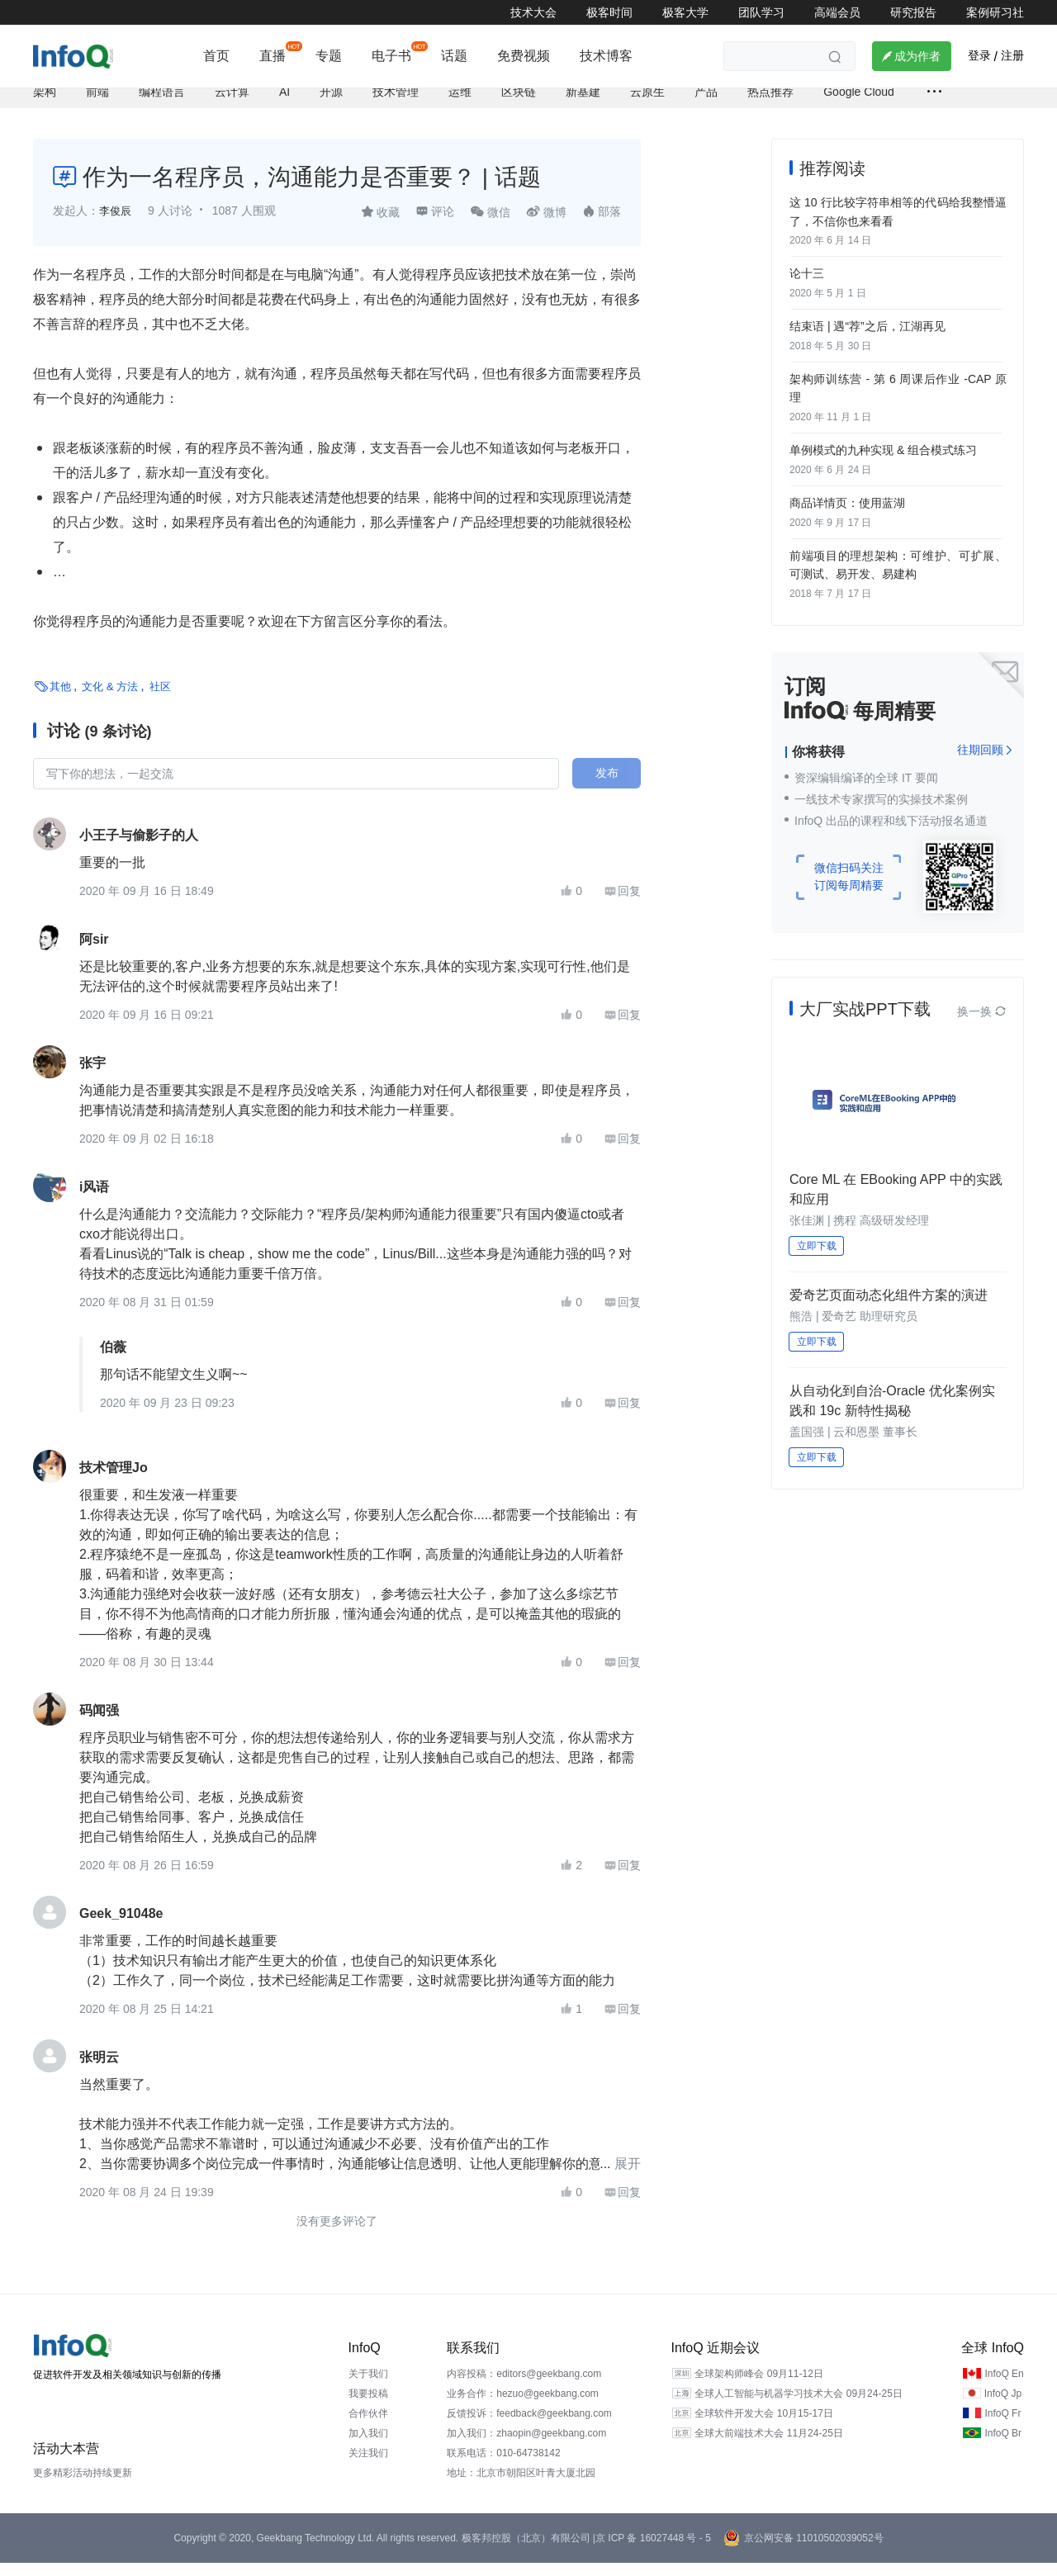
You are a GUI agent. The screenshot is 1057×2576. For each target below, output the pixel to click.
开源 (331, 104)
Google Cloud (858, 104)
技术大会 (533, 12)
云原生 (647, 104)
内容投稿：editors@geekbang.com (524, 2387)
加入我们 (368, 2446)
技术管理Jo (113, 1481)
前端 (97, 104)
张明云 (99, 2070)
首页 (216, 56)
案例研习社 (995, 12)
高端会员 (837, 12)
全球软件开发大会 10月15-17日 (763, 2426)
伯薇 (113, 1360)
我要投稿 (368, 2407)
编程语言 (162, 104)
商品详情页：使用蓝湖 (847, 505)
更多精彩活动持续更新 (82, 2486)
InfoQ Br (1002, 2446)
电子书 (391, 56)
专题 (328, 56)
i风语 (94, 1200)
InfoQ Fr (1002, 2426)
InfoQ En (1003, 2387)
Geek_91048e (121, 1927)
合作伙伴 (368, 2426)
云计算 (232, 104)
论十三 (806, 283)
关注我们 (368, 2466)
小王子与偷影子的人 (138, 848)
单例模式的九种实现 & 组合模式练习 (883, 454)
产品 (706, 104)
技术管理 (395, 104)
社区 (160, 700)
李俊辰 (116, 224)
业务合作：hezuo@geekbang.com (523, 2407)
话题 (454, 56)
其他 (60, 700)
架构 (44, 104)
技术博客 (606, 56)
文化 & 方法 (110, 700)
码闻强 (99, 1724)
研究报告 (913, 12)
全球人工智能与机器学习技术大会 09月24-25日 (798, 2407)
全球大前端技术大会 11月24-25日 (768, 2446)
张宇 (92, 1076)
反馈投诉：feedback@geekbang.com (529, 2426)
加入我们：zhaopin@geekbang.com (526, 2446)
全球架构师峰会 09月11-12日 (758, 2387)
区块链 (518, 104)
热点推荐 (770, 104)
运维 (460, 104)
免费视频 (523, 56)
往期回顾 (985, 749)
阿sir (94, 952)
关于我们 (368, 2387)
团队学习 (761, 12)
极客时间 (609, 12)
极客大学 (685, 12)
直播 (272, 56)
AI (284, 104)
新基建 (583, 104)
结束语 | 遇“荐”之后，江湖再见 (867, 334)
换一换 (982, 1010)
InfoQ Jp (1002, 2407)
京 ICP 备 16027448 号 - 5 (653, 2551)
